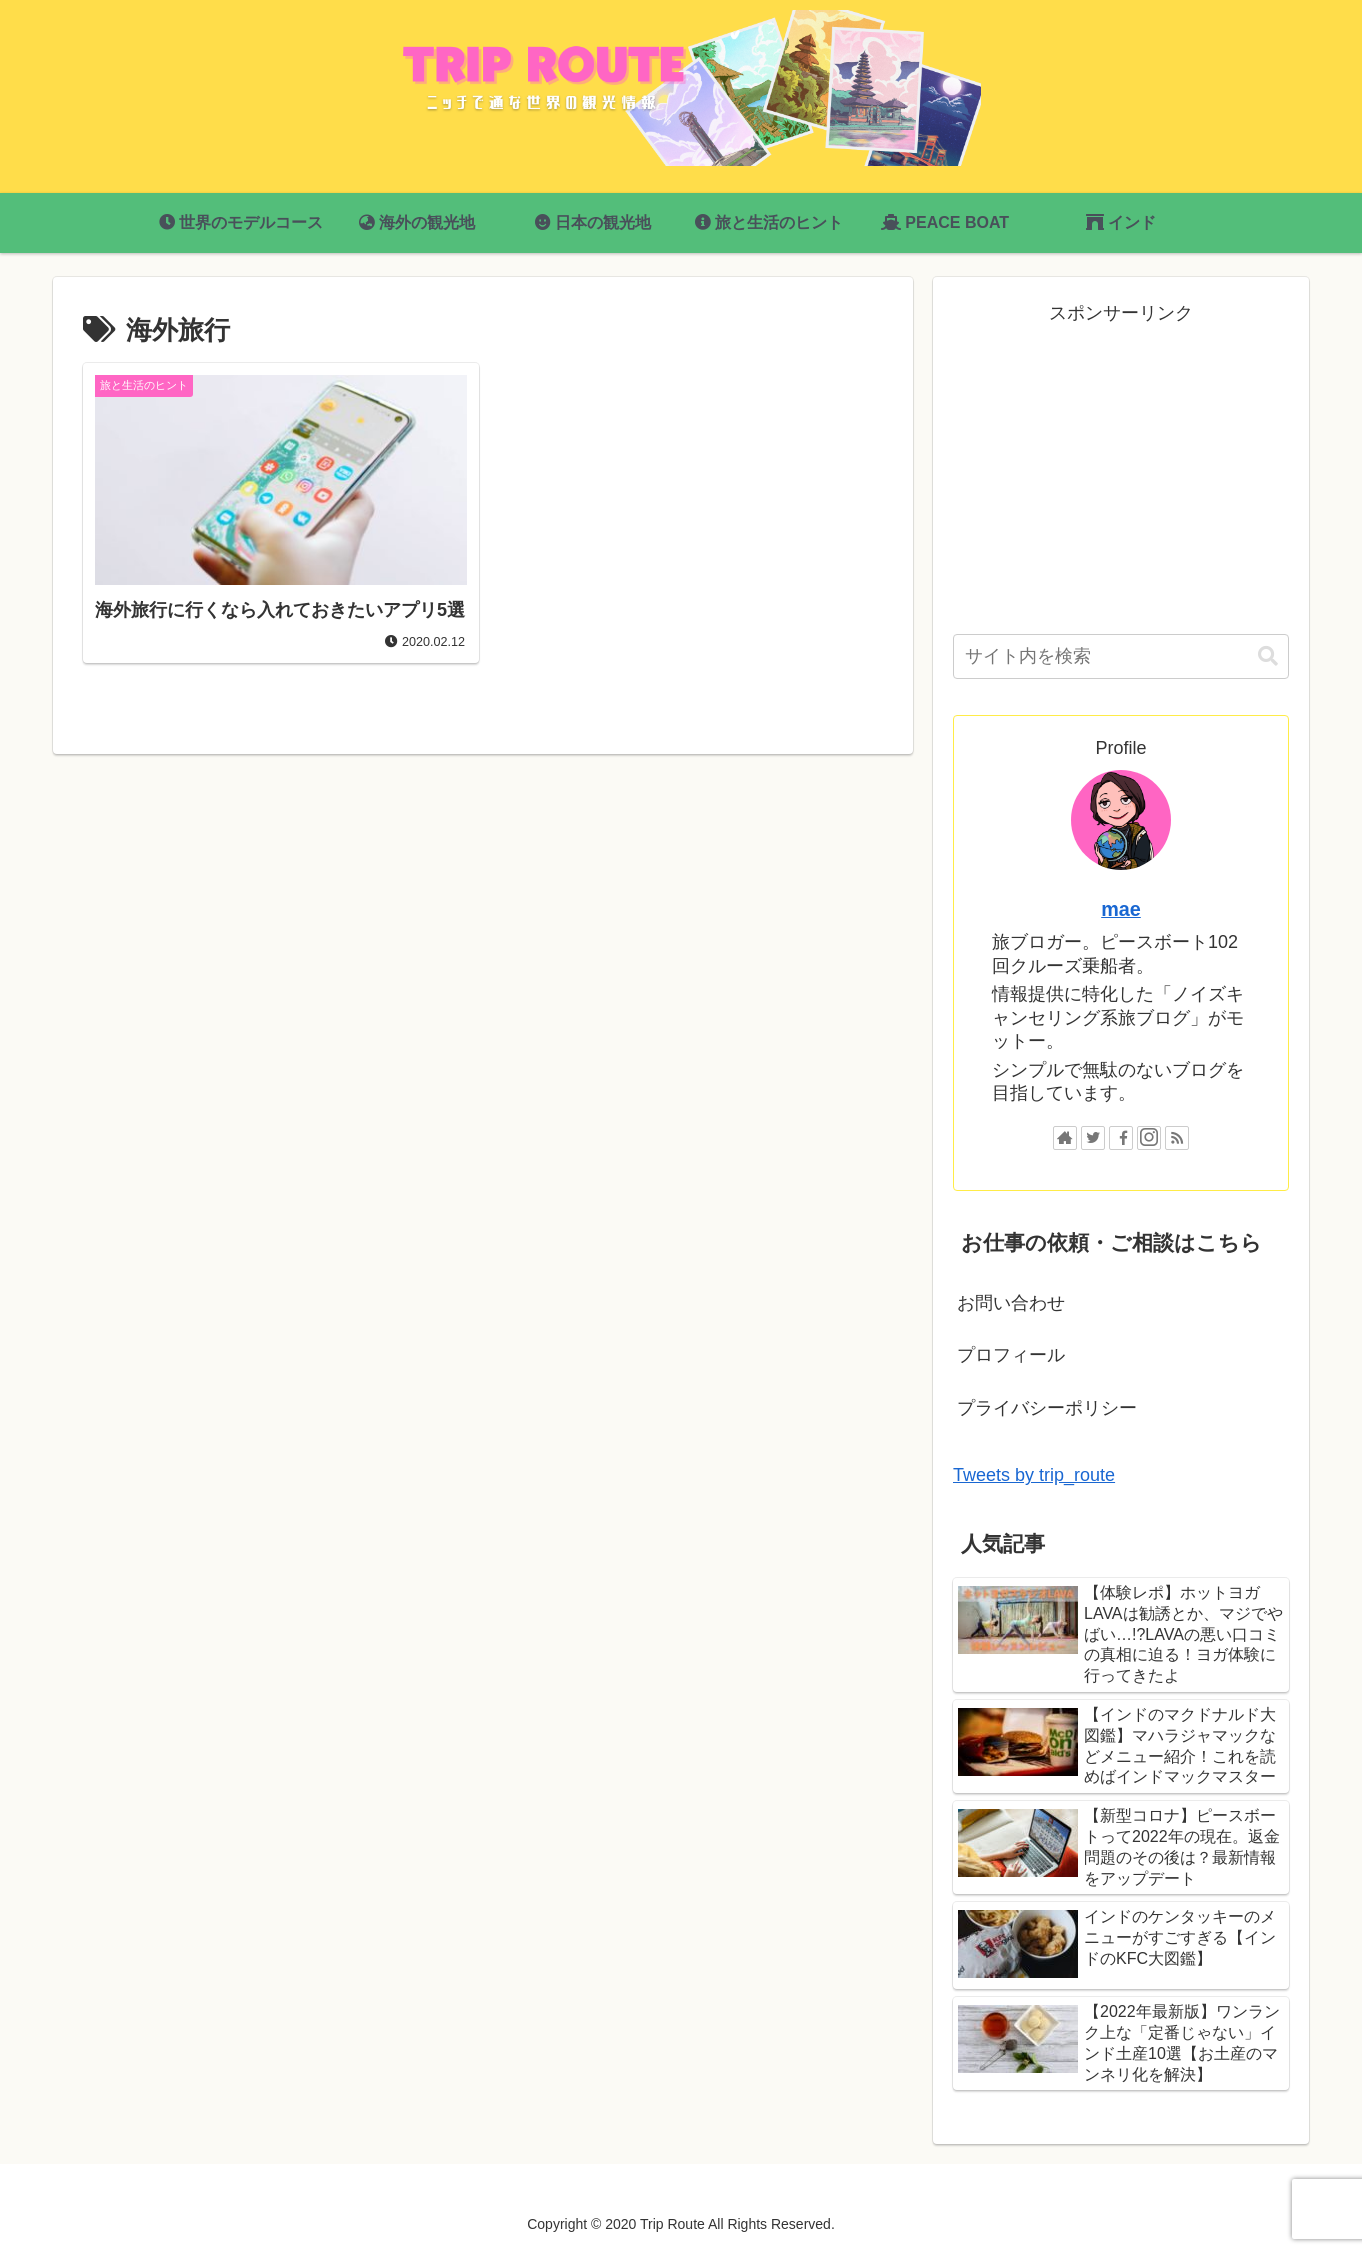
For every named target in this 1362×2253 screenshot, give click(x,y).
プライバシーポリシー (1047, 1408)
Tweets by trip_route (1034, 1475)
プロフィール (1011, 1355)
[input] (1121, 656)
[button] (1268, 656)
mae (1121, 909)
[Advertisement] (1121, 469)
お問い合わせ (1011, 1303)
